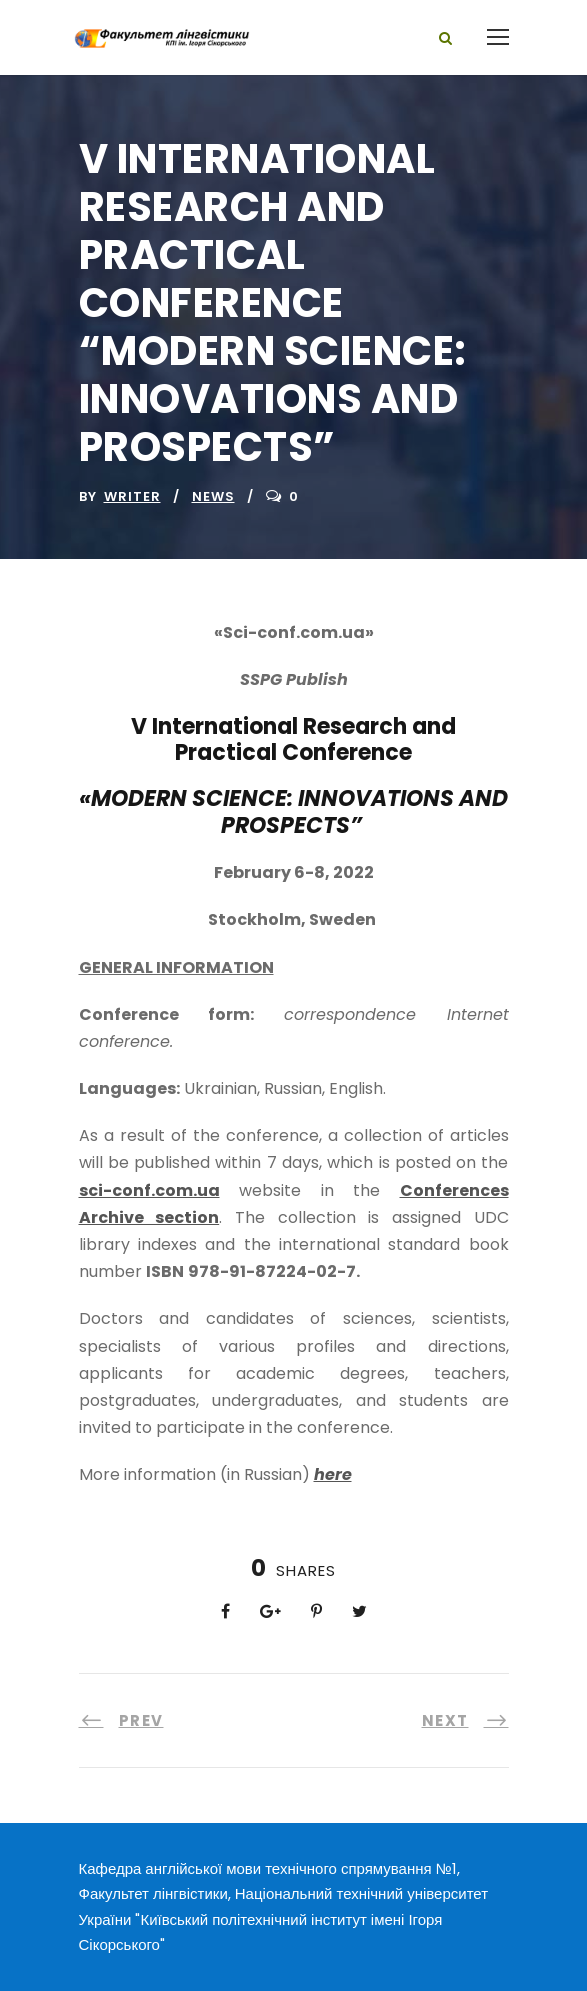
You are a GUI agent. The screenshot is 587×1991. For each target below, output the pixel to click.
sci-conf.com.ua (149, 1190)
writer (132, 496)
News (213, 496)
